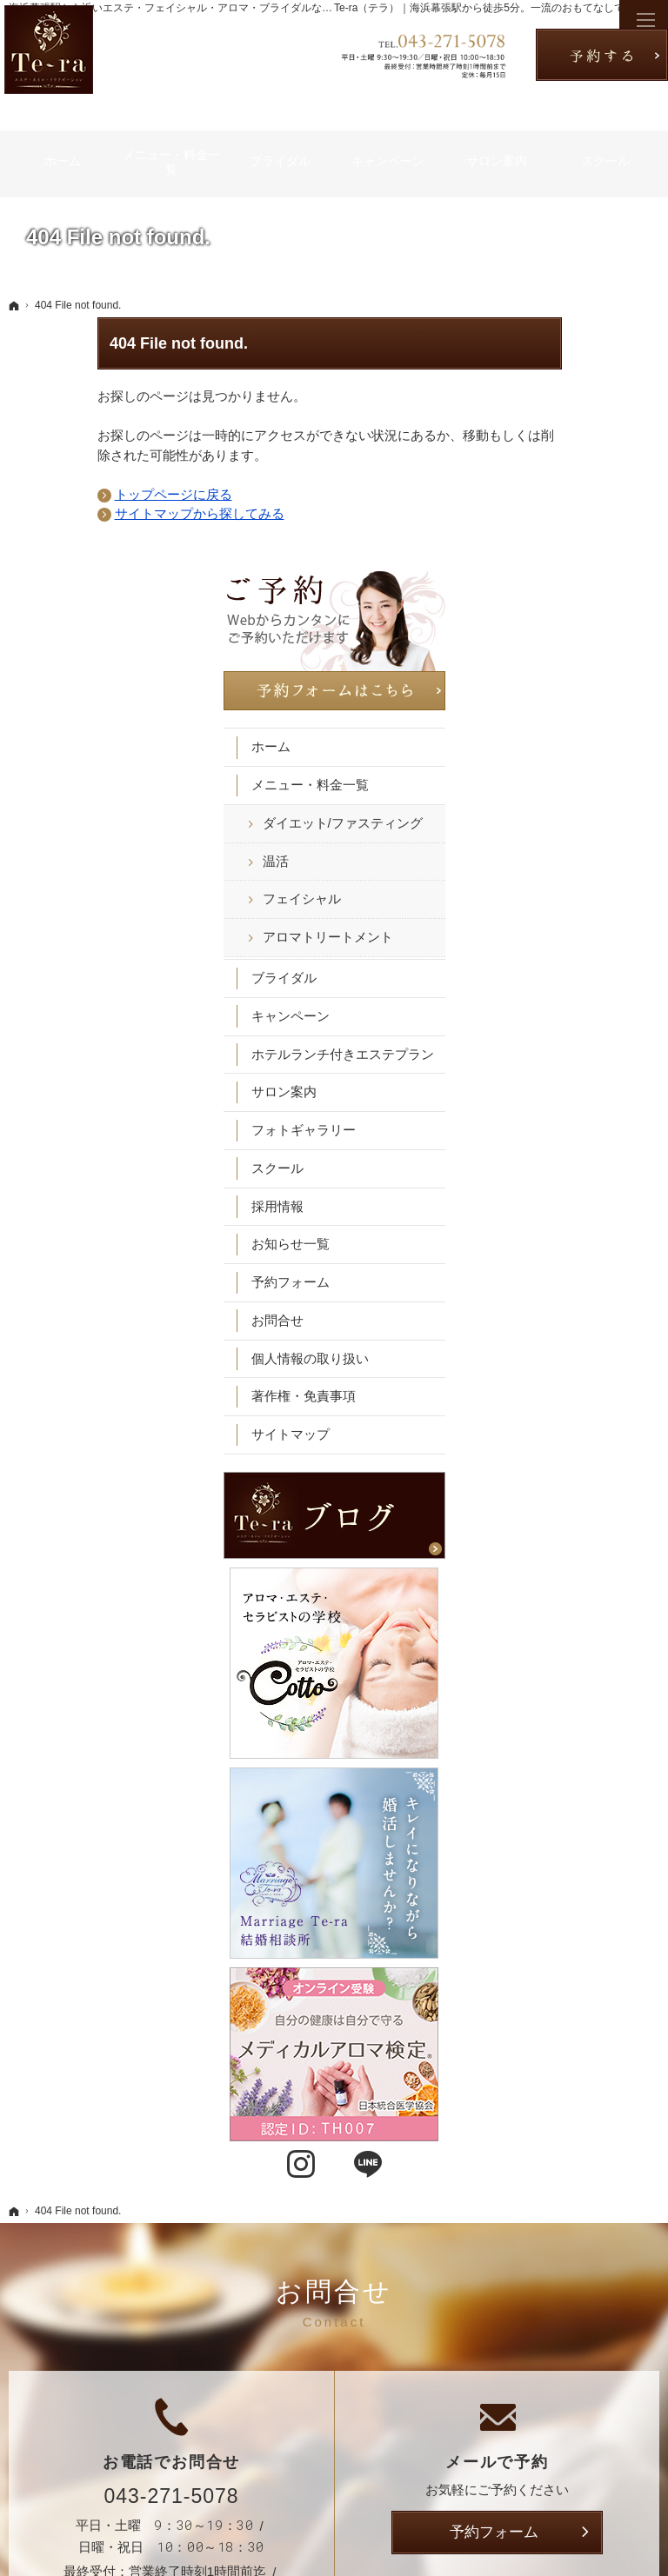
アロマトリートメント (591, 667)
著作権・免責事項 (580, 1151)
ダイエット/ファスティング (593, 537)
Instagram (546, 1763)
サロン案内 (560, 847)
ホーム (547, 453)
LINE (613, 1763)
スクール (554, 922)
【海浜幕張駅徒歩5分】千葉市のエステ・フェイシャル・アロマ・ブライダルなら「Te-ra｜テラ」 (313, 2536)
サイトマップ (567, 1189)
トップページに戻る (85, 494)
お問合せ (554, 1075)
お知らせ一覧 (567, 999)
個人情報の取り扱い (586, 1113)
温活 (552, 583)
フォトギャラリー (580, 885)
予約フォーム (567, 1037)
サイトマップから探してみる (111, 513)
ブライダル (560, 716)
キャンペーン (567, 755)
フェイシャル (578, 621)
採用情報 (554, 961)
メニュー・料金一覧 (586, 490)
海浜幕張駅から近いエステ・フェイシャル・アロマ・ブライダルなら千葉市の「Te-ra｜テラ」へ (234, 8)
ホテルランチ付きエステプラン (586, 800)
